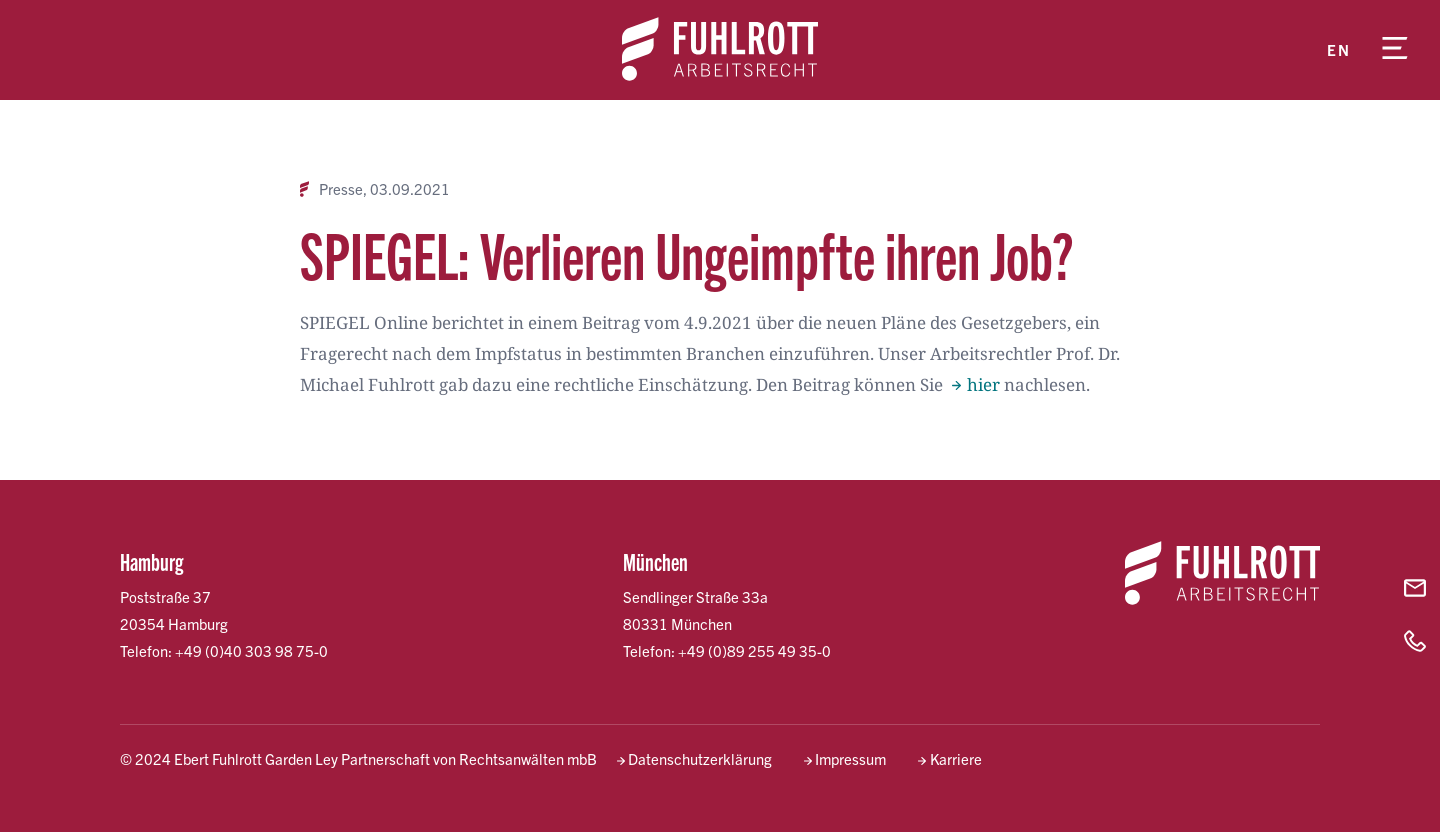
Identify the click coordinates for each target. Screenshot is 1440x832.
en (1338, 49)
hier (983, 384)
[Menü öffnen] (1395, 50)
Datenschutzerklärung (700, 758)
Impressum (850, 758)
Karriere (956, 758)
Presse (341, 189)
